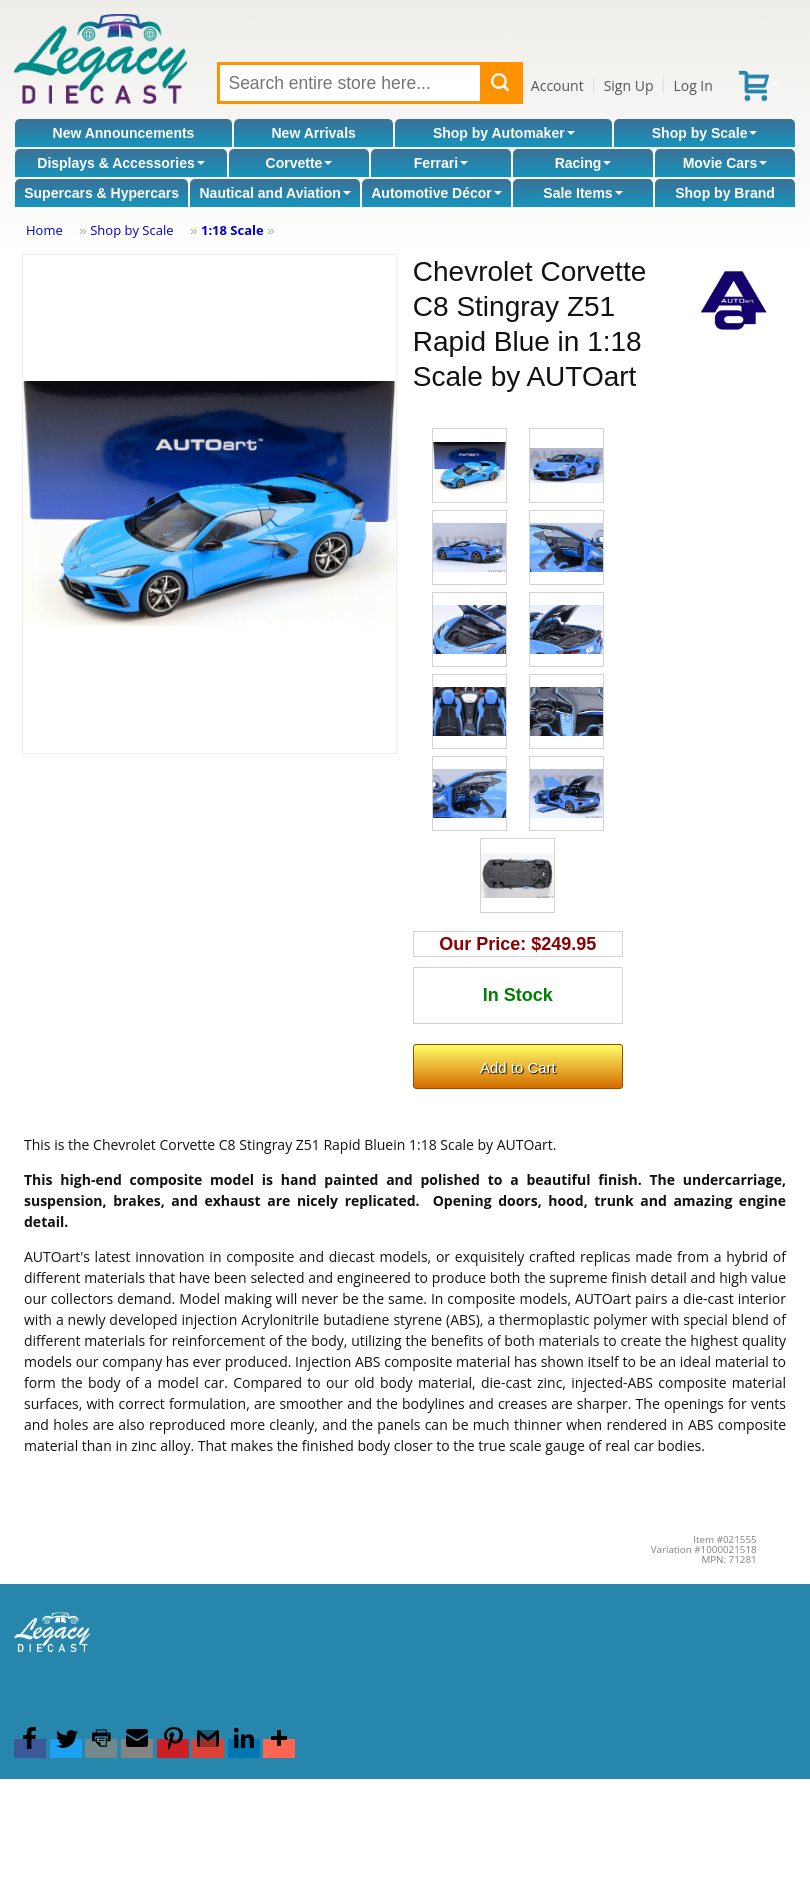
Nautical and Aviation (274, 193)
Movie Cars (725, 163)
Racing (583, 163)
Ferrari (441, 163)
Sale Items (582, 193)
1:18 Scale (232, 230)
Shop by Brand (725, 193)
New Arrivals (314, 133)
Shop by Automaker (504, 133)
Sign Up (629, 85)
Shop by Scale (705, 133)
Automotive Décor (436, 193)
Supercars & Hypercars (101, 193)
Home (44, 230)
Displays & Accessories (120, 163)
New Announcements (124, 133)
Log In (692, 85)
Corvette (299, 163)
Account (557, 85)
